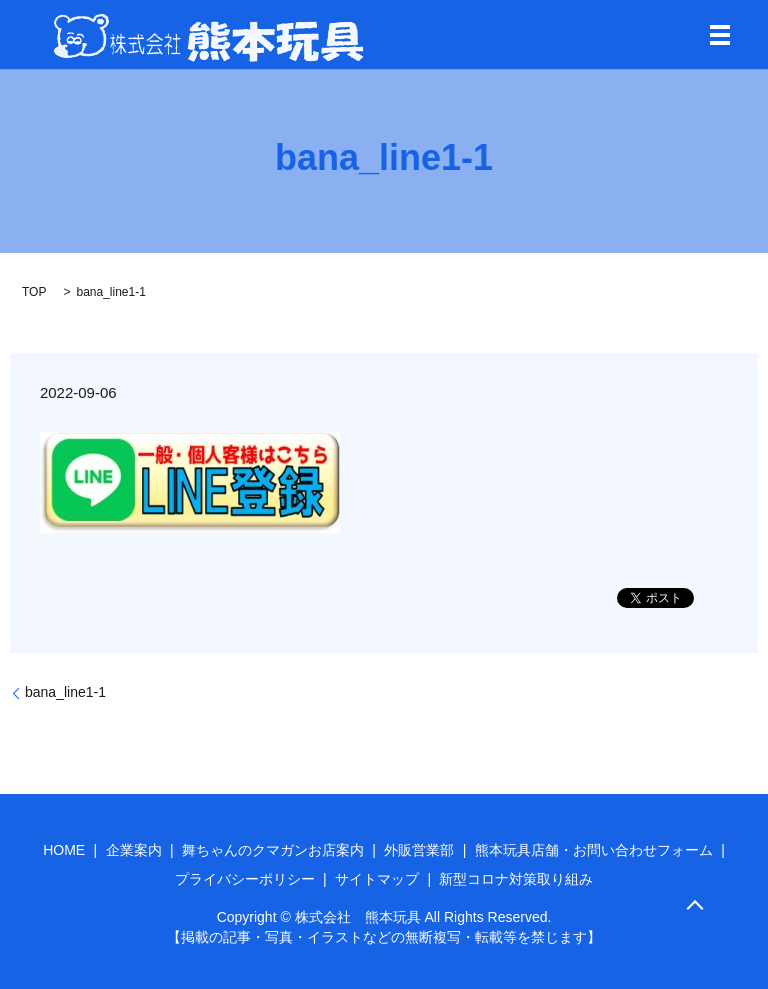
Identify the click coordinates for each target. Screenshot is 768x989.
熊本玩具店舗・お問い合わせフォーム (594, 850)
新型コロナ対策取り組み (516, 879)
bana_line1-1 (65, 692)
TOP (34, 292)
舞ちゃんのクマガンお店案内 (273, 850)
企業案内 (134, 850)
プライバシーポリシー (245, 879)
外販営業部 (419, 850)
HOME (64, 850)
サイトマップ (377, 879)
